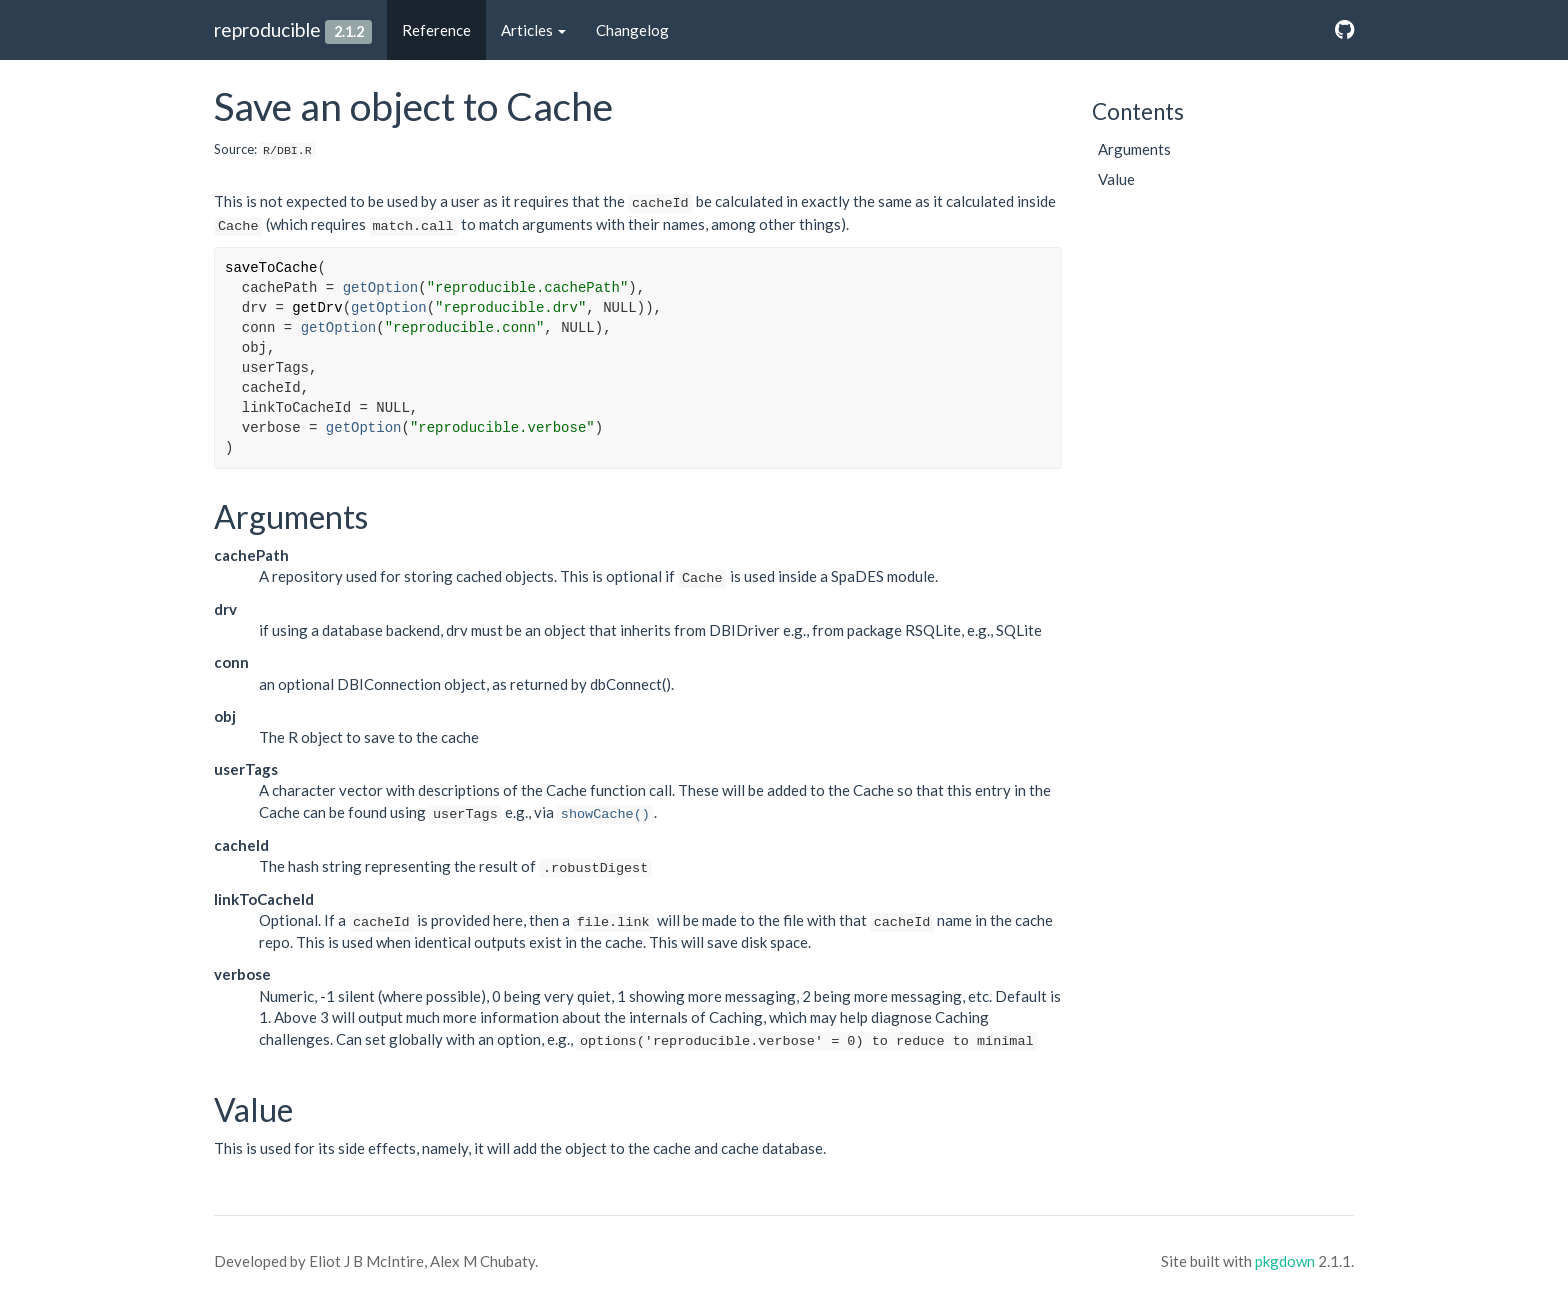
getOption (381, 288)
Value (1116, 179)
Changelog (632, 30)
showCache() (605, 814)
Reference (436, 30)
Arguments (1134, 149)
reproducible (267, 29)
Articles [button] (533, 30)
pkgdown (1285, 1261)
